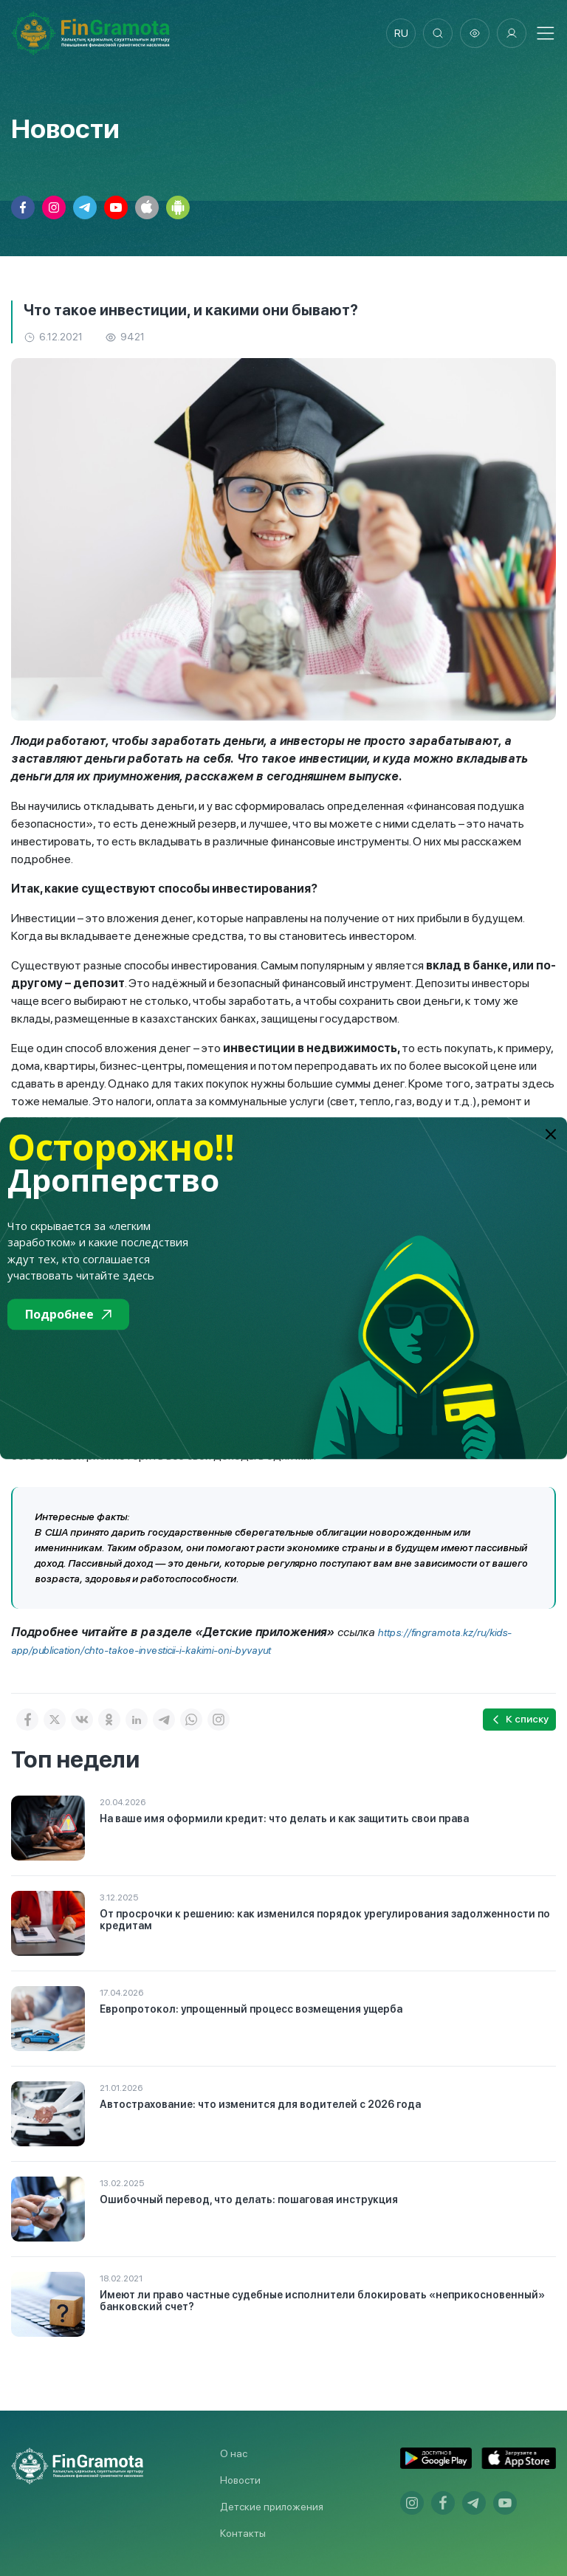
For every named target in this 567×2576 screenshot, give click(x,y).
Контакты (243, 2533)
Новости (240, 2480)
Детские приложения (271, 2507)
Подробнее (68, 1314)
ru (401, 33)
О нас (233, 2453)
